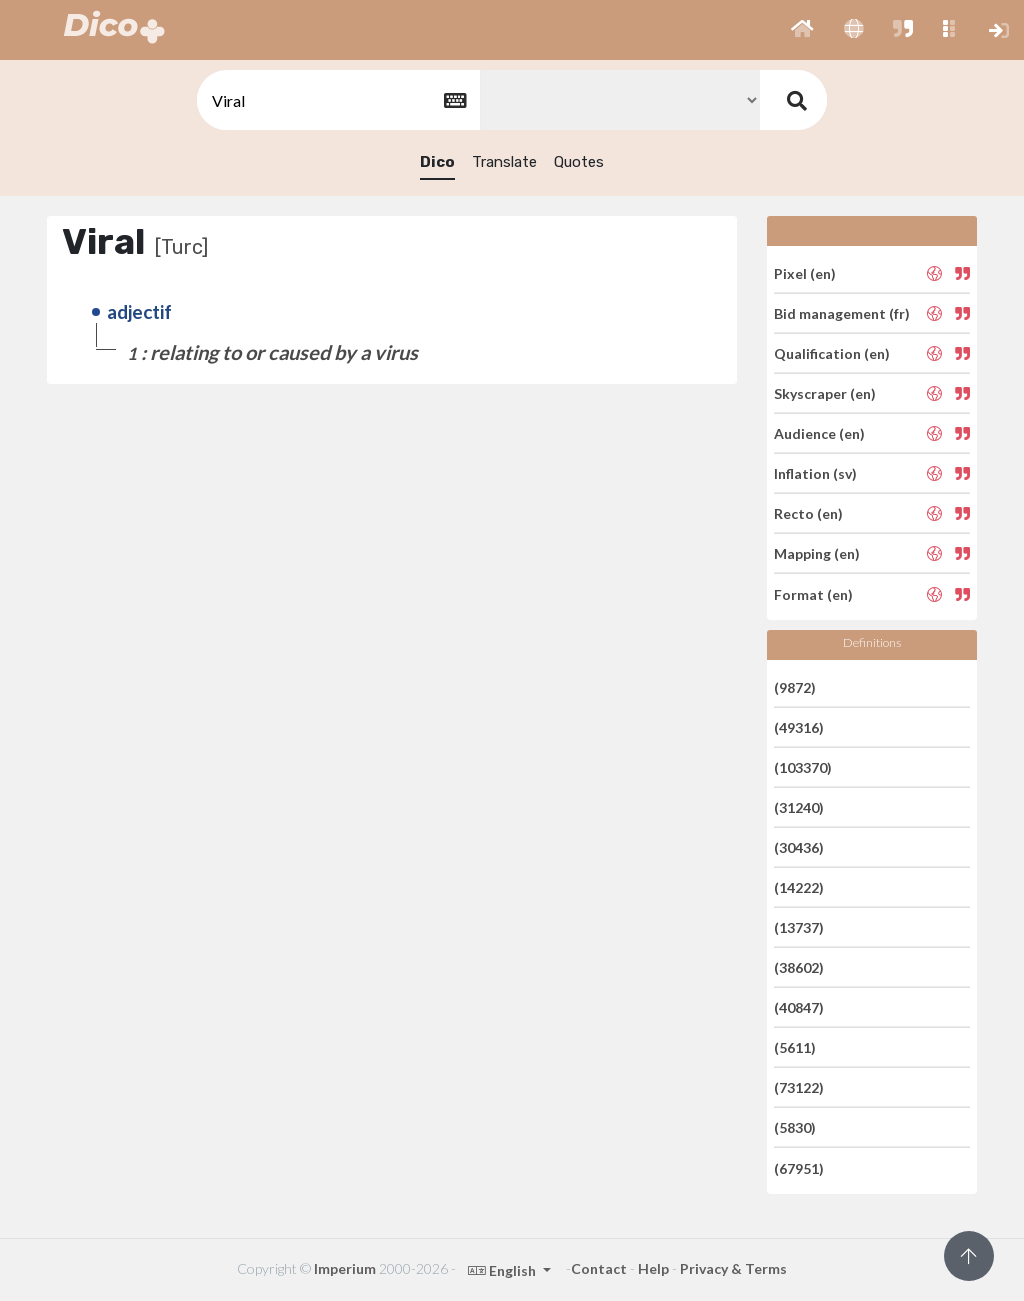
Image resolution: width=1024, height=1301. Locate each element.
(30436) (799, 847)
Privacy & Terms (733, 1268)
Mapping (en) (817, 553)
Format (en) (813, 593)
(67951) (799, 1167)
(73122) (799, 1087)
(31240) (799, 807)
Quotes (579, 162)
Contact (599, 1268)
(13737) (799, 927)
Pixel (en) (805, 272)
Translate (504, 162)
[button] (802, 30)
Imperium (345, 1268)
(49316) (799, 727)
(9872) (795, 686)
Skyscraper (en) (825, 393)
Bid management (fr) (842, 313)
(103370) (803, 767)
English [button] (503, 1270)
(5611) (795, 1047)
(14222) (799, 887)
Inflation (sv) (815, 473)
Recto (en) (808, 513)
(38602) (799, 967)
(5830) (795, 1127)
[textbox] (337, 100)
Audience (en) (819, 433)
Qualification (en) (832, 353)
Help (653, 1268)
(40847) (799, 1007)
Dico (437, 162)
